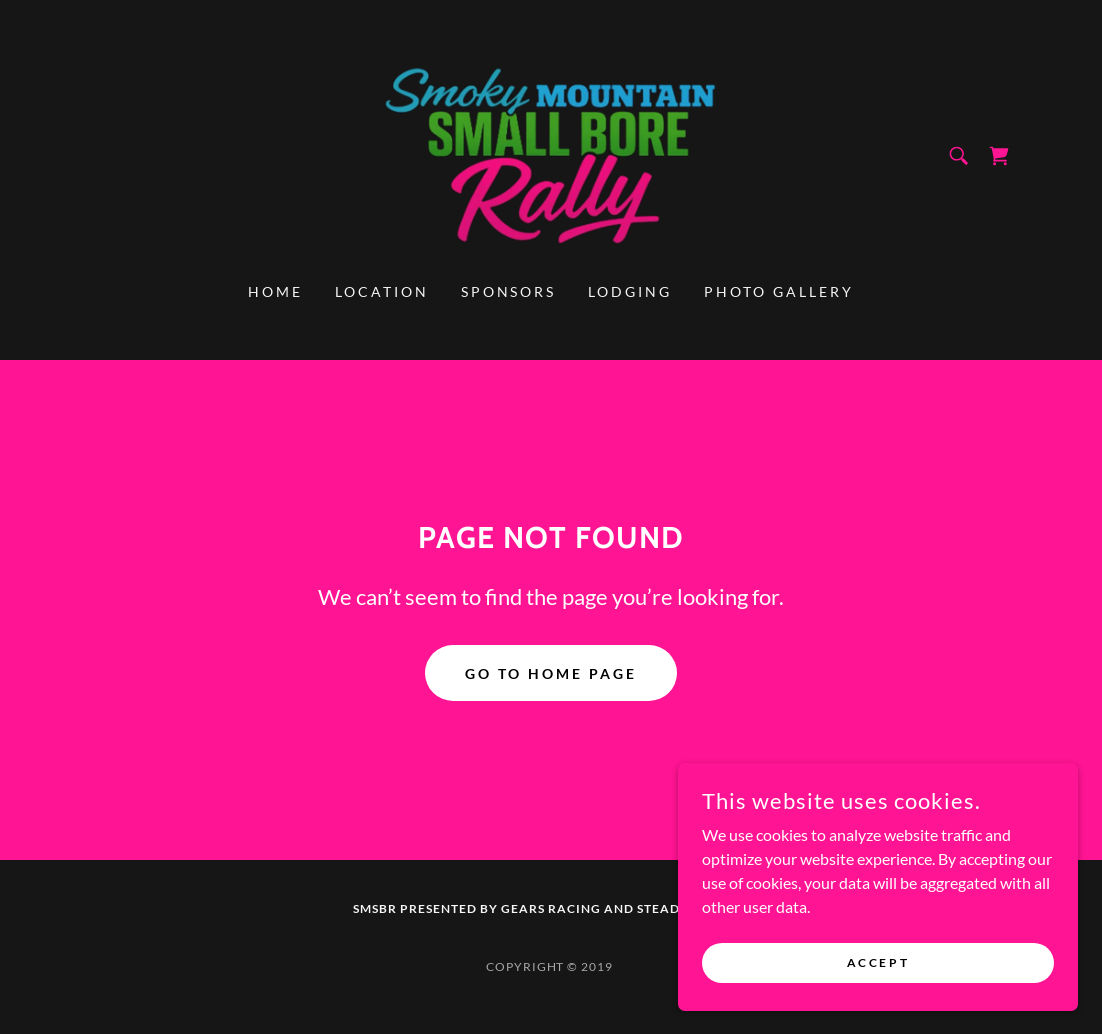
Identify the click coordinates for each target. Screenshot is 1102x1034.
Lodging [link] (630, 291)
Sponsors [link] (509, 291)
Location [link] (382, 291)
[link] (551, 153)
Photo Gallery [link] (779, 291)
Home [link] (275, 291)
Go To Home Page (551, 673)
